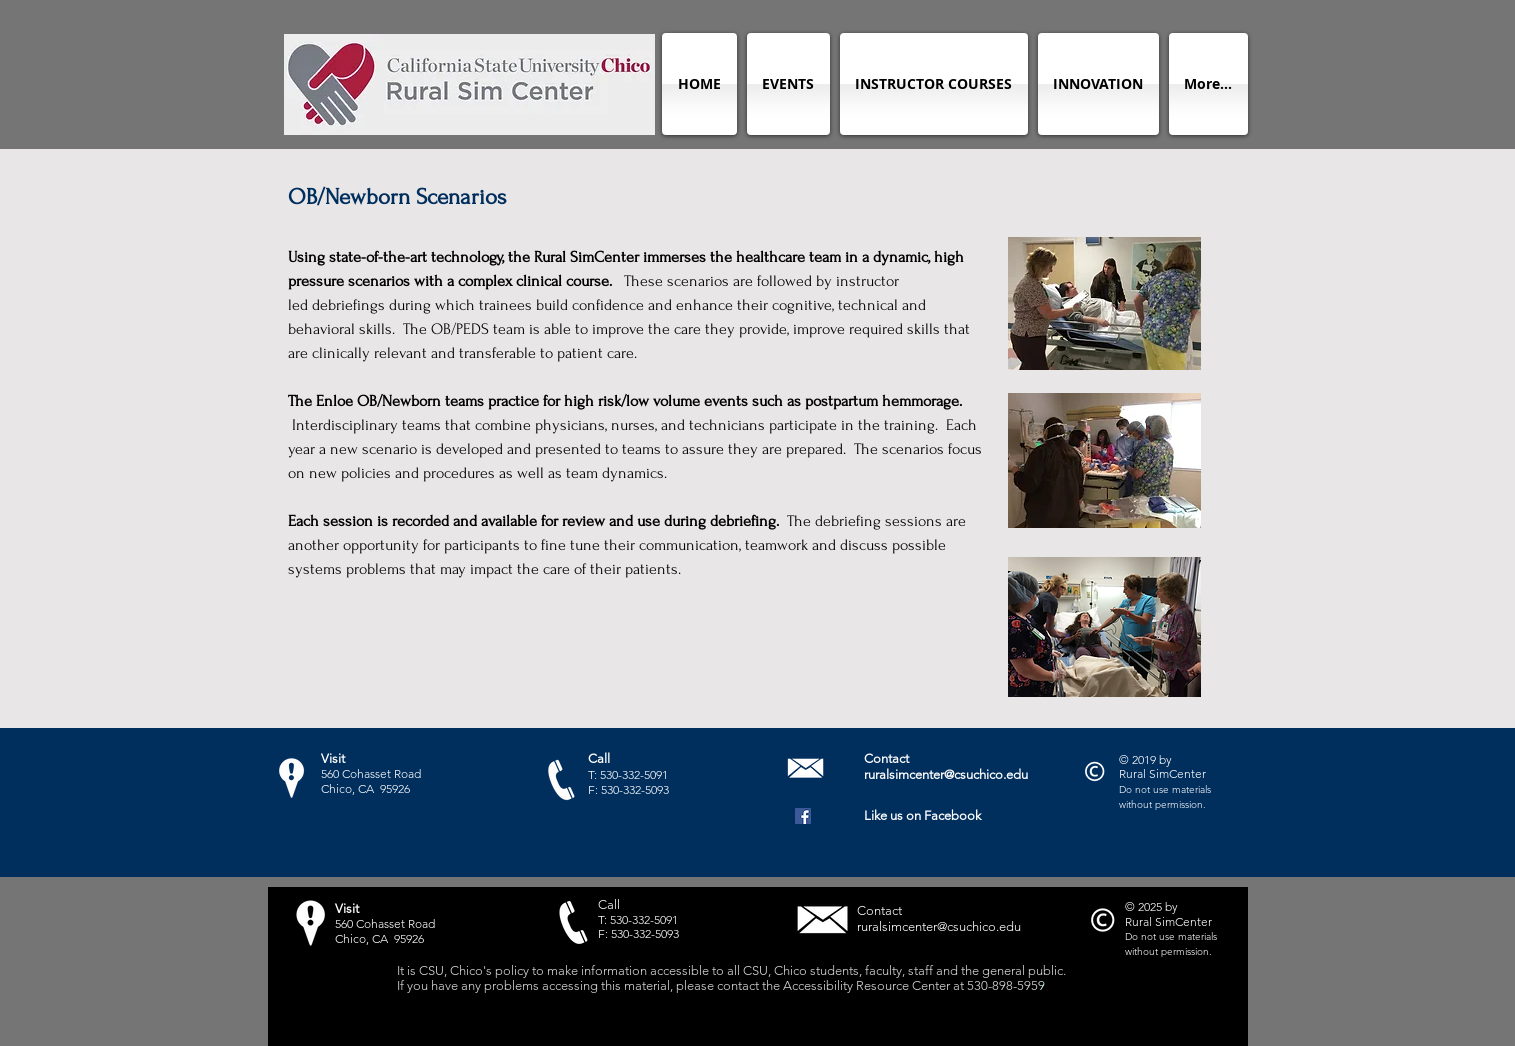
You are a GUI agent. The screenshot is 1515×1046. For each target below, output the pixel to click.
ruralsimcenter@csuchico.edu (946, 774)
